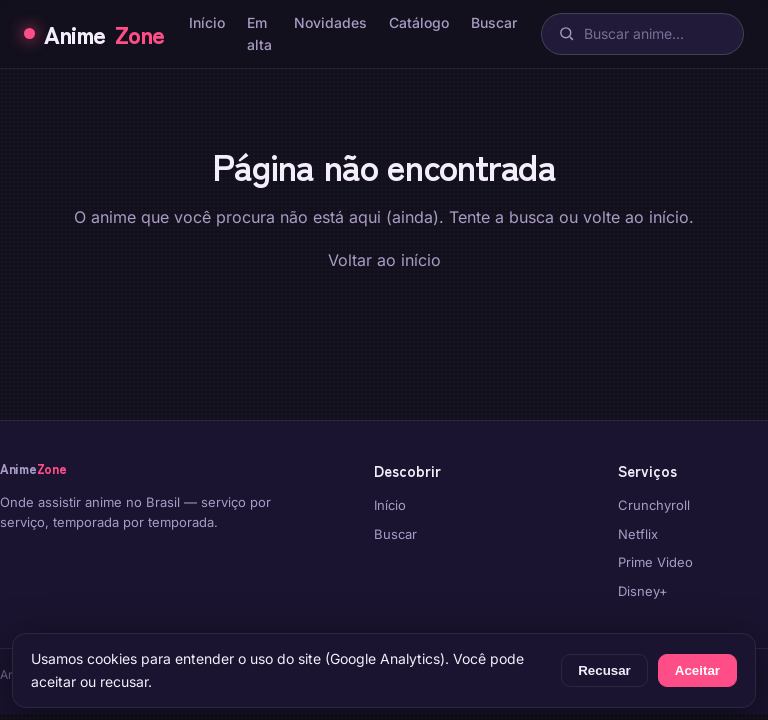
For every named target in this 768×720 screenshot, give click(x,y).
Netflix (638, 534)
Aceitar (697, 670)
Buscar (494, 22)
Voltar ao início (384, 260)
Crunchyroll (654, 505)
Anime (94, 34)
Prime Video (655, 562)
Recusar (604, 670)
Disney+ (643, 591)
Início (207, 22)
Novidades (330, 22)
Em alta (259, 33)
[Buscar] (642, 34)
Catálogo (419, 22)
